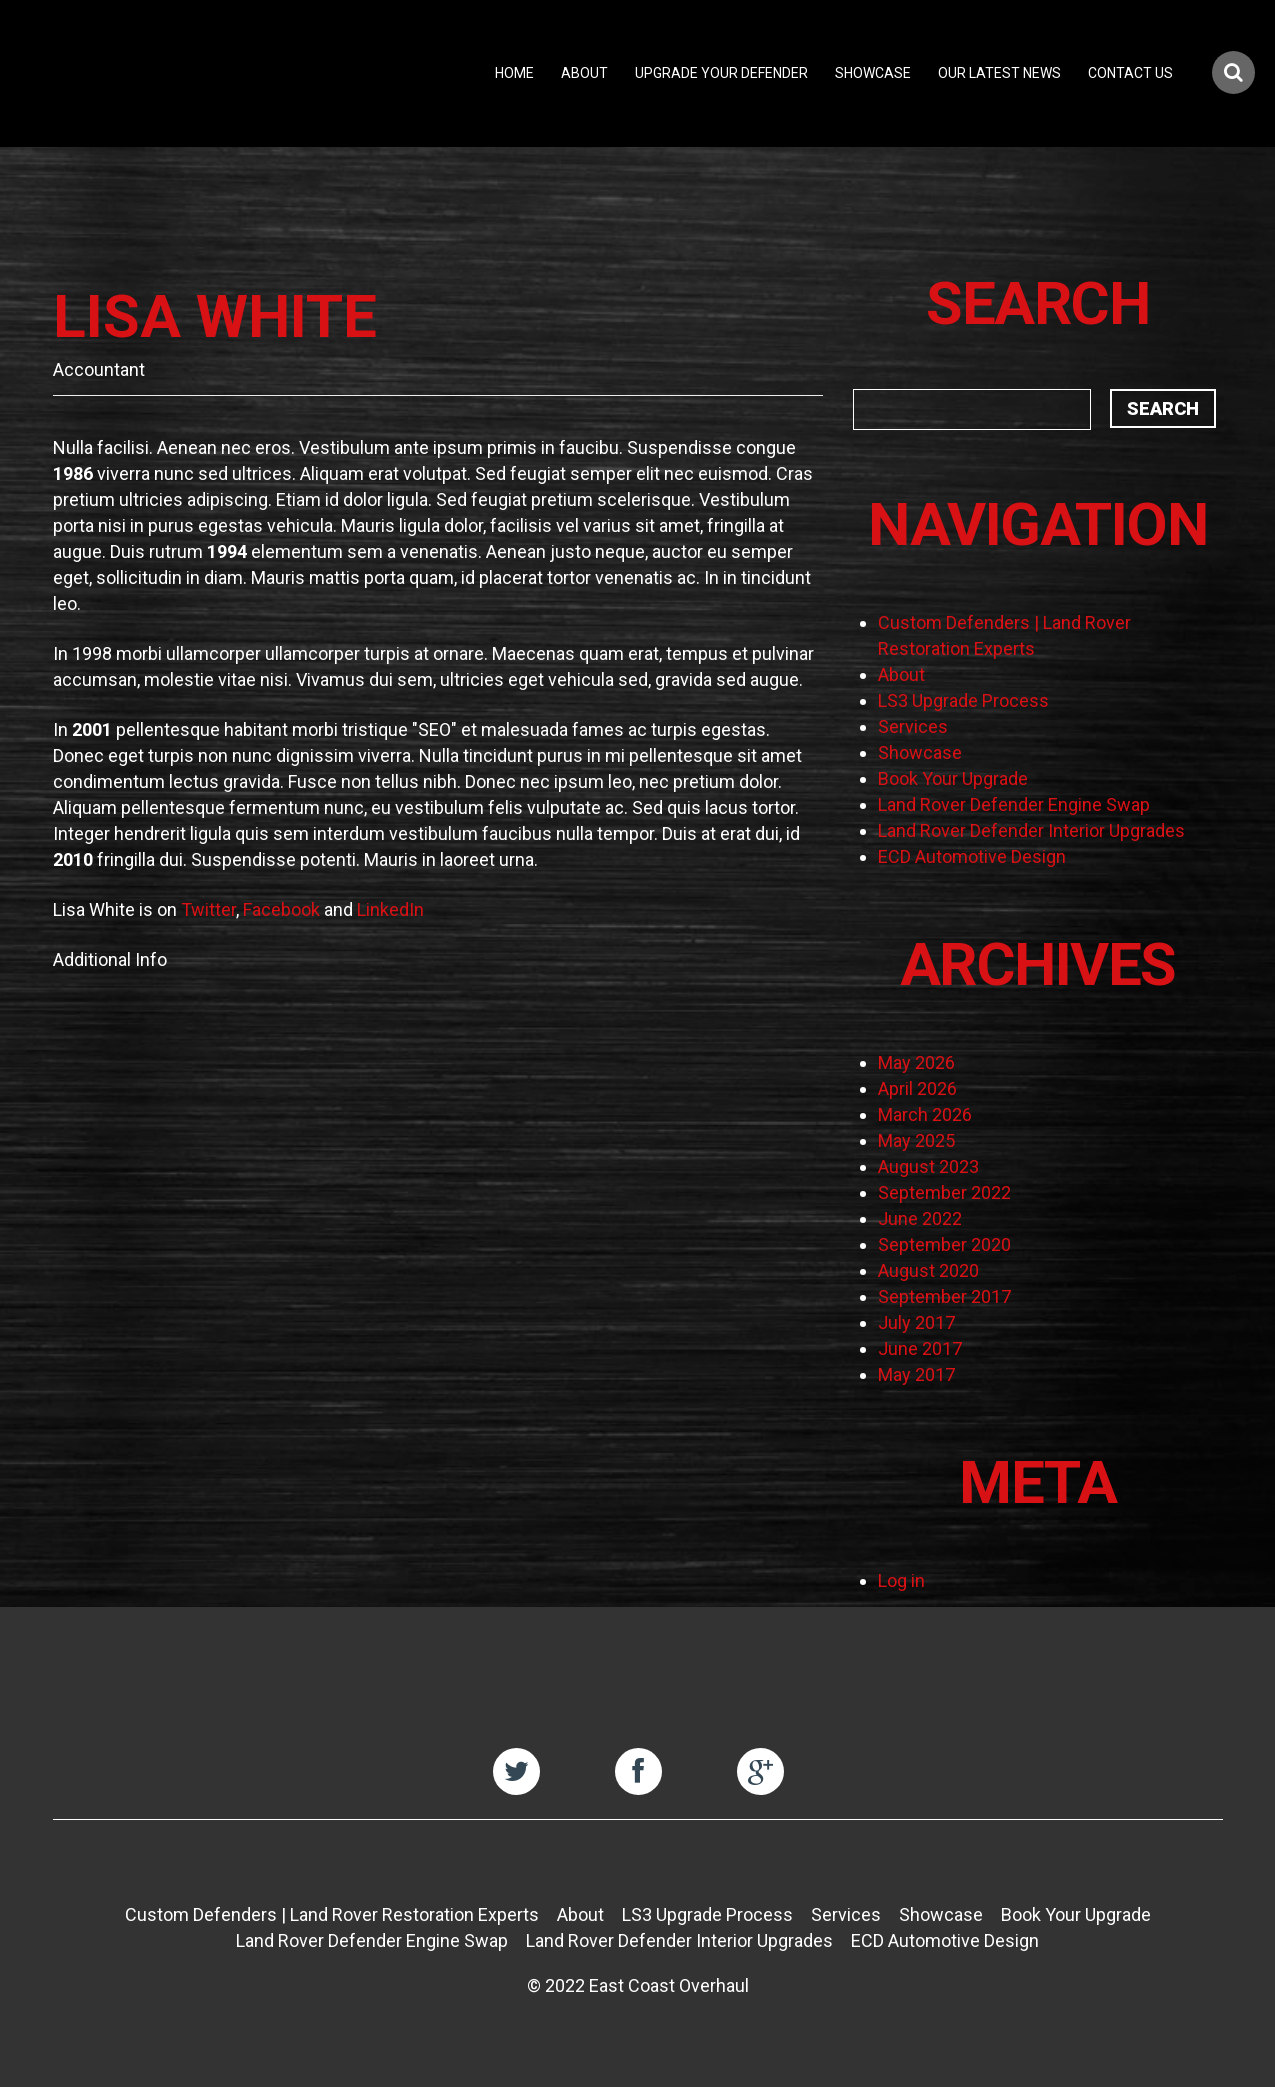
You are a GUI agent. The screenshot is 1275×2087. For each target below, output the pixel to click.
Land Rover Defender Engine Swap (1014, 804)
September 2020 (944, 1244)
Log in (901, 1580)
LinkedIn (390, 909)
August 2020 (928, 1270)
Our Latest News (999, 73)
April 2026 (917, 1088)
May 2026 (916, 1062)
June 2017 (920, 1348)
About (584, 73)
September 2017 (944, 1296)
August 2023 (928, 1166)
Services (913, 726)
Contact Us (1130, 73)
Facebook (281, 909)
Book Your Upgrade (953, 778)
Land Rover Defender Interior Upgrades (1031, 830)
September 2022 (944, 1192)
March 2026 (925, 1114)
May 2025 (916, 1140)
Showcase (873, 73)
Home (514, 73)
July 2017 (916, 1322)
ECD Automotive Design (972, 856)
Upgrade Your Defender (721, 73)
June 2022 (920, 1218)
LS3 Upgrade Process (963, 700)
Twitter (208, 909)
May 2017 (916, 1374)
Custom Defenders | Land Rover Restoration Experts (332, 1914)
